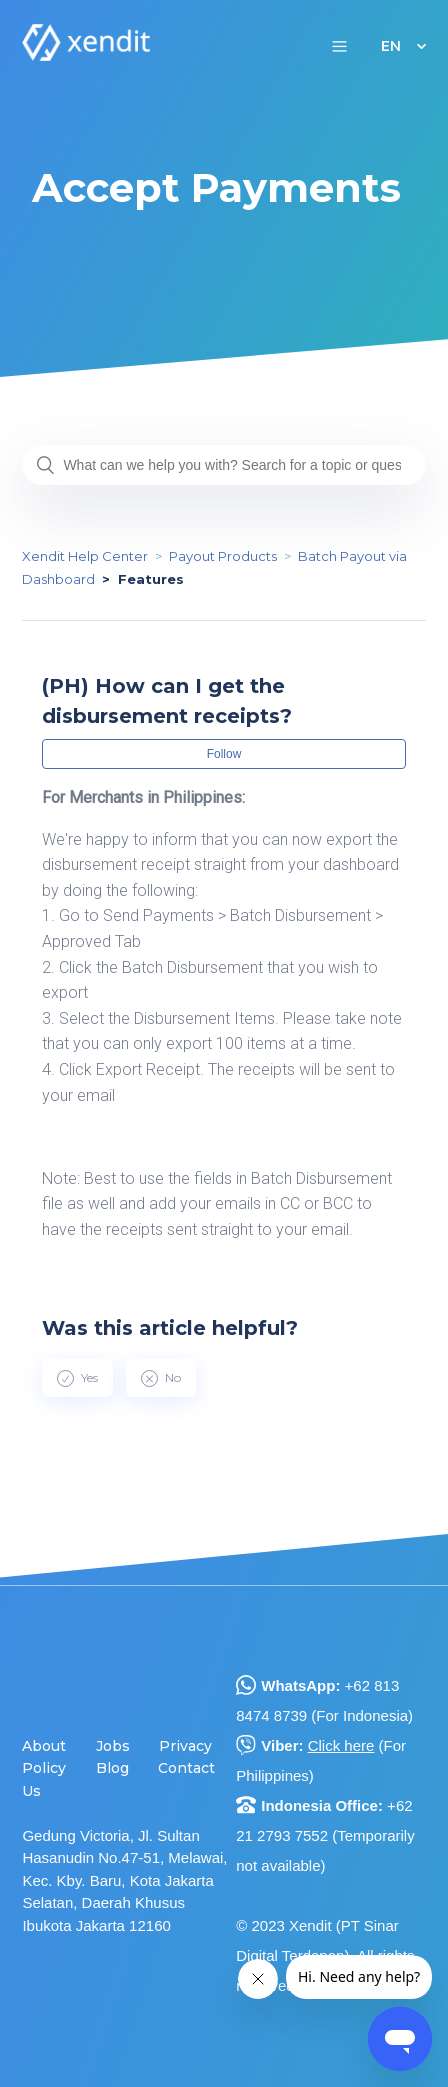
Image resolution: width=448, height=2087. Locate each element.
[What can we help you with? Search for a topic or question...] (223, 465)
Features (151, 579)
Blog (112, 1768)
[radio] (77, 1378)
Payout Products (223, 556)
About (44, 1746)
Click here (341, 1745)
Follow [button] (224, 754)
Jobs (113, 1746)
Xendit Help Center (85, 556)
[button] (339, 45)
